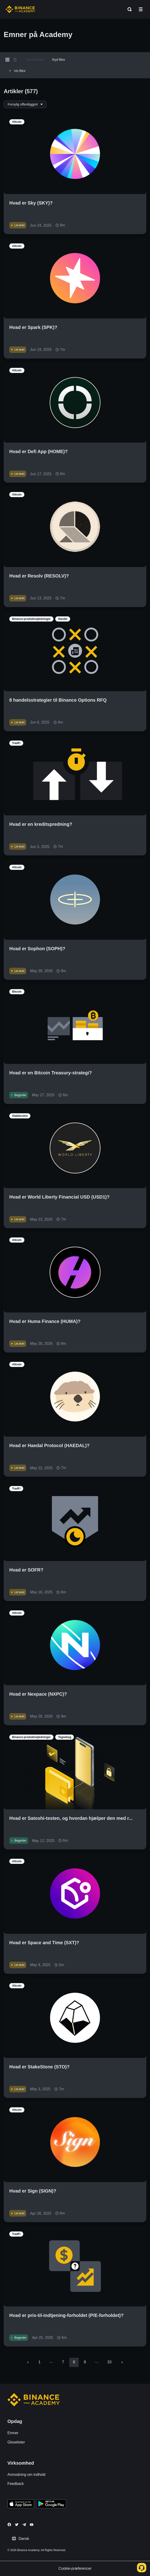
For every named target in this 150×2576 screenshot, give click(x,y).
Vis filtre (17, 70)
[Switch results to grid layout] (7, 59)
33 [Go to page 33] (109, 2362)
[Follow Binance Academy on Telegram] (24, 2524)
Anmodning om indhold (26, 2475)
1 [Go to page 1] (40, 2362)
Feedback (15, 2484)
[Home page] (20, 9)
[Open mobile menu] (140, 9)
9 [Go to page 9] (85, 2362)
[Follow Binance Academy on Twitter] (17, 2524)
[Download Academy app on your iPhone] (20, 2504)
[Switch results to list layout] (15, 59)
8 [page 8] (74, 2362)
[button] (140, 9)
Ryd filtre (58, 59)
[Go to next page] (122, 2362)
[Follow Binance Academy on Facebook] (9, 2524)
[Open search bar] (128, 9)
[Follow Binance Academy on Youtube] (31, 2524)
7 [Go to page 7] (63, 2362)
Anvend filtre (35, 59)
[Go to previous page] (27, 2362)
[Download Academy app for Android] (51, 2504)
